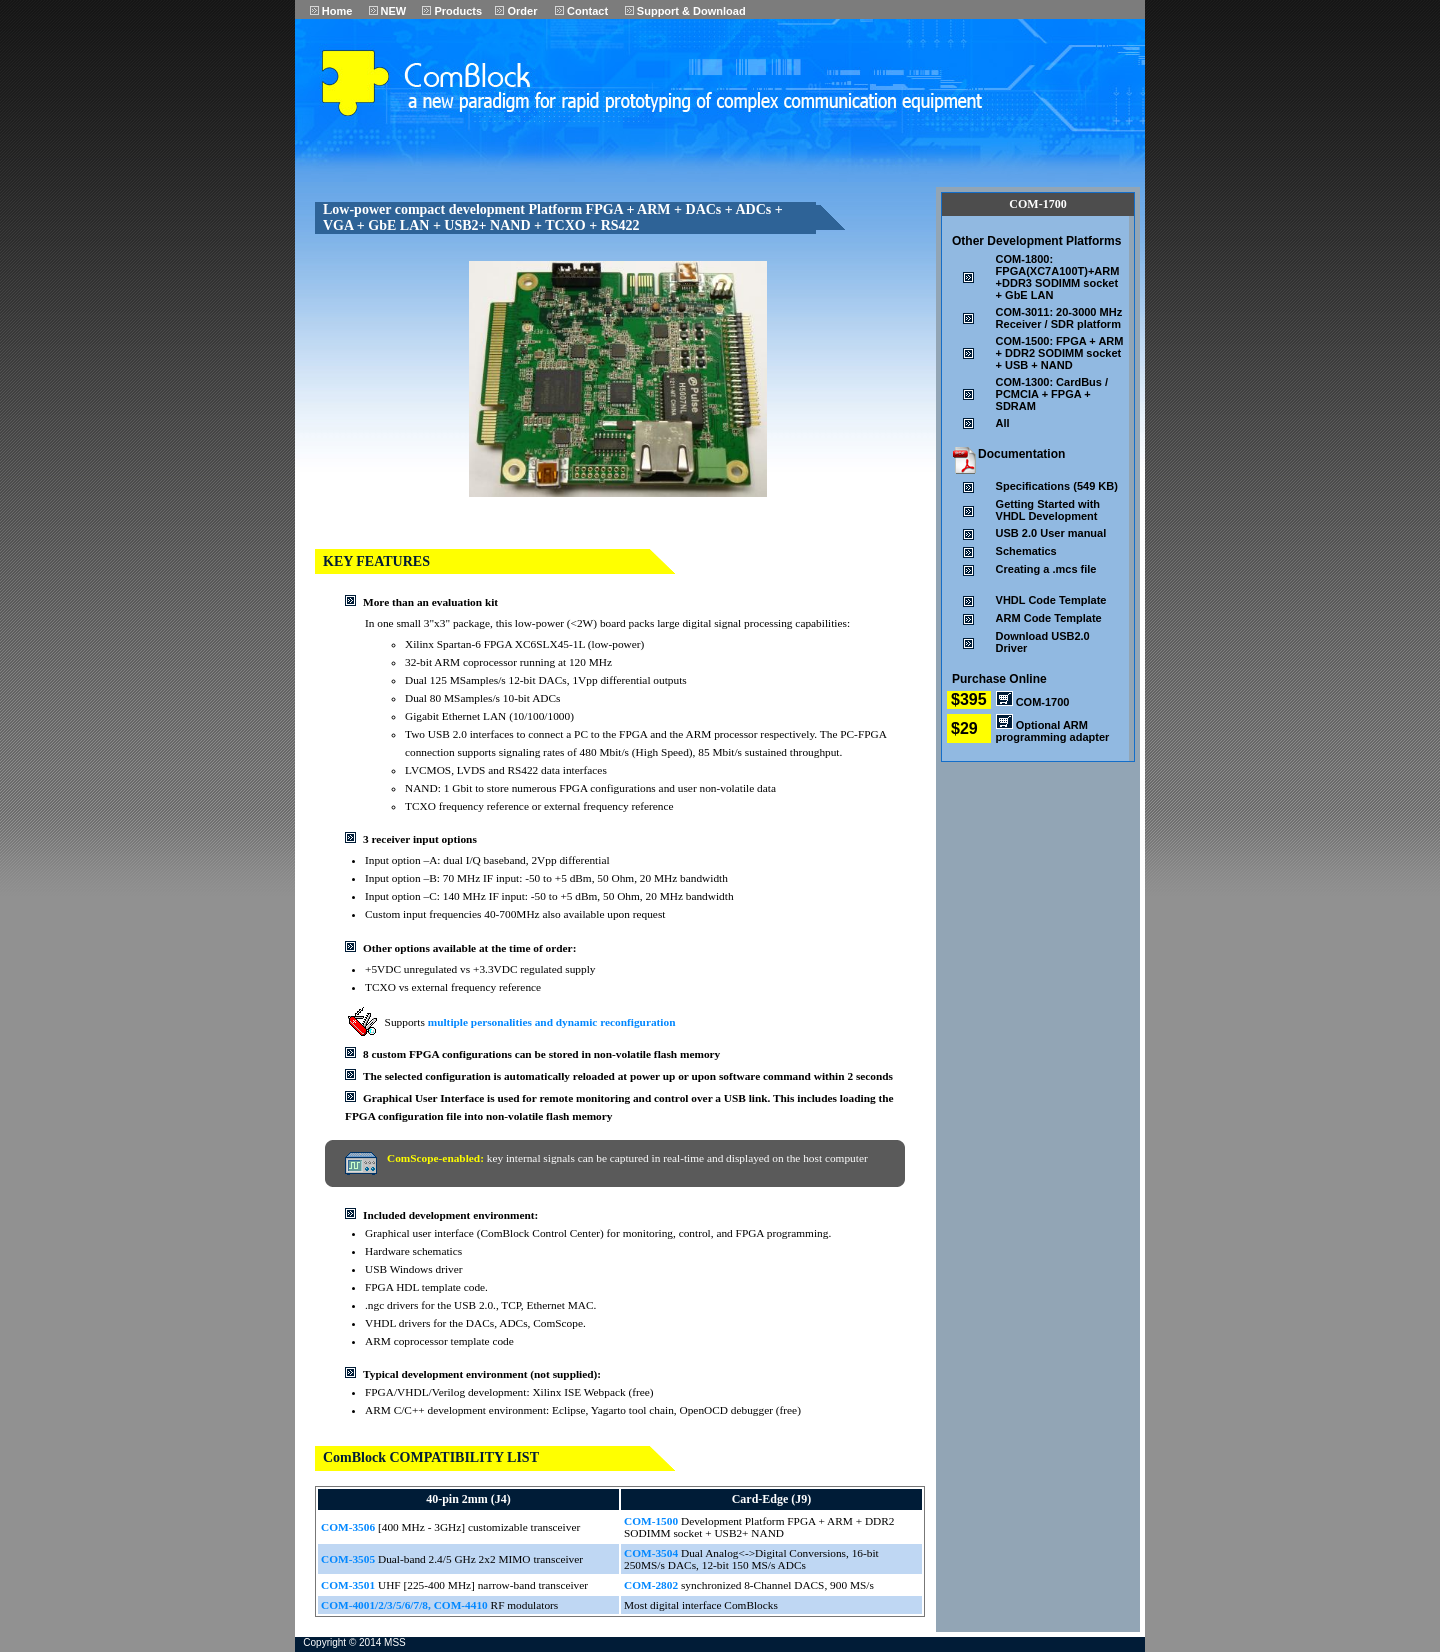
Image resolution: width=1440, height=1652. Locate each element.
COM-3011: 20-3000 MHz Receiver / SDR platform (1059, 318)
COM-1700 (1033, 702)
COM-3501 (349, 1585)
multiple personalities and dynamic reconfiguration (552, 1022)
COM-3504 (652, 1553)
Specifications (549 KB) (1057, 486)
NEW (388, 11)
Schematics (1026, 551)
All (1003, 423)
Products (452, 11)
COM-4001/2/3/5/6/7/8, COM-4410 (404, 1605)
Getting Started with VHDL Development (1048, 510)
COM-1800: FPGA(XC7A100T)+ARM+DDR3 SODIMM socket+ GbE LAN (1058, 277)
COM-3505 (349, 1559)
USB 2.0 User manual (1051, 533)
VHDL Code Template (1051, 600)
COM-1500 (652, 1521)
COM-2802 (652, 1585)
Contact (581, 11)
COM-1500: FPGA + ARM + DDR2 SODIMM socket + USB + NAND (1060, 353)
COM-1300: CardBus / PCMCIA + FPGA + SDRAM (1052, 394)
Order (516, 11)
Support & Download (685, 11)
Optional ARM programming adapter (1053, 731)
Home (331, 11)
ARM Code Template (1049, 618)
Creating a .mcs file (1046, 569)
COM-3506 (349, 1527)
